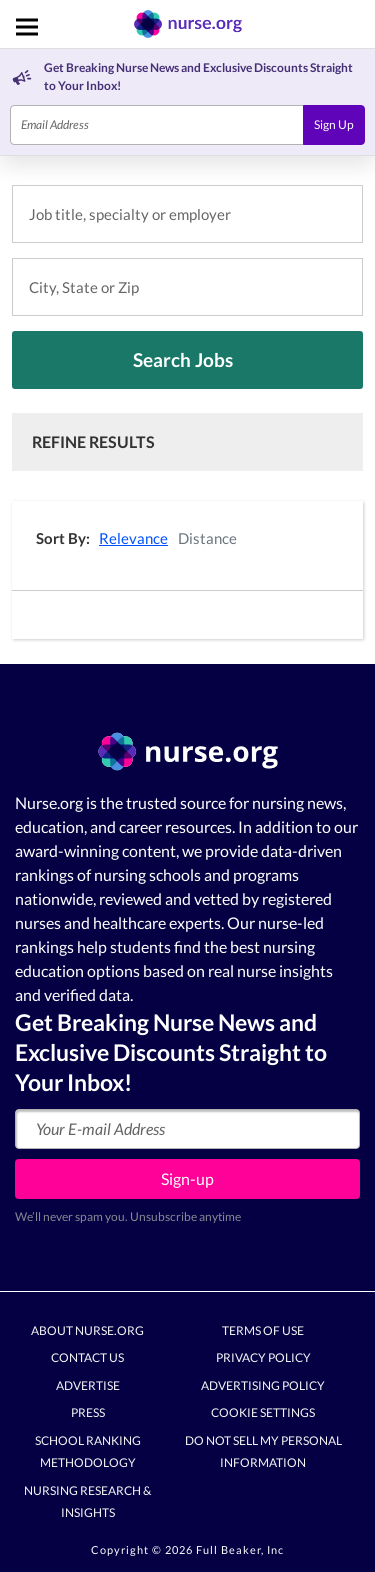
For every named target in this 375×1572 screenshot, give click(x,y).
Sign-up (187, 1178)
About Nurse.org (87, 1330)
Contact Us (87, 1357)
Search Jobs (183, 359)
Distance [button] (207, 538)
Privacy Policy (263, 1357)
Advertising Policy (263, 1385)
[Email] (157, 125)
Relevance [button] (133, 538)
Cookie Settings (263, 1412)
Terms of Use (263, 1330)
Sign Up (334, 124)
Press (88, 1412)
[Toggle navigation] (27, 27)
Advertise (88, 1385)
